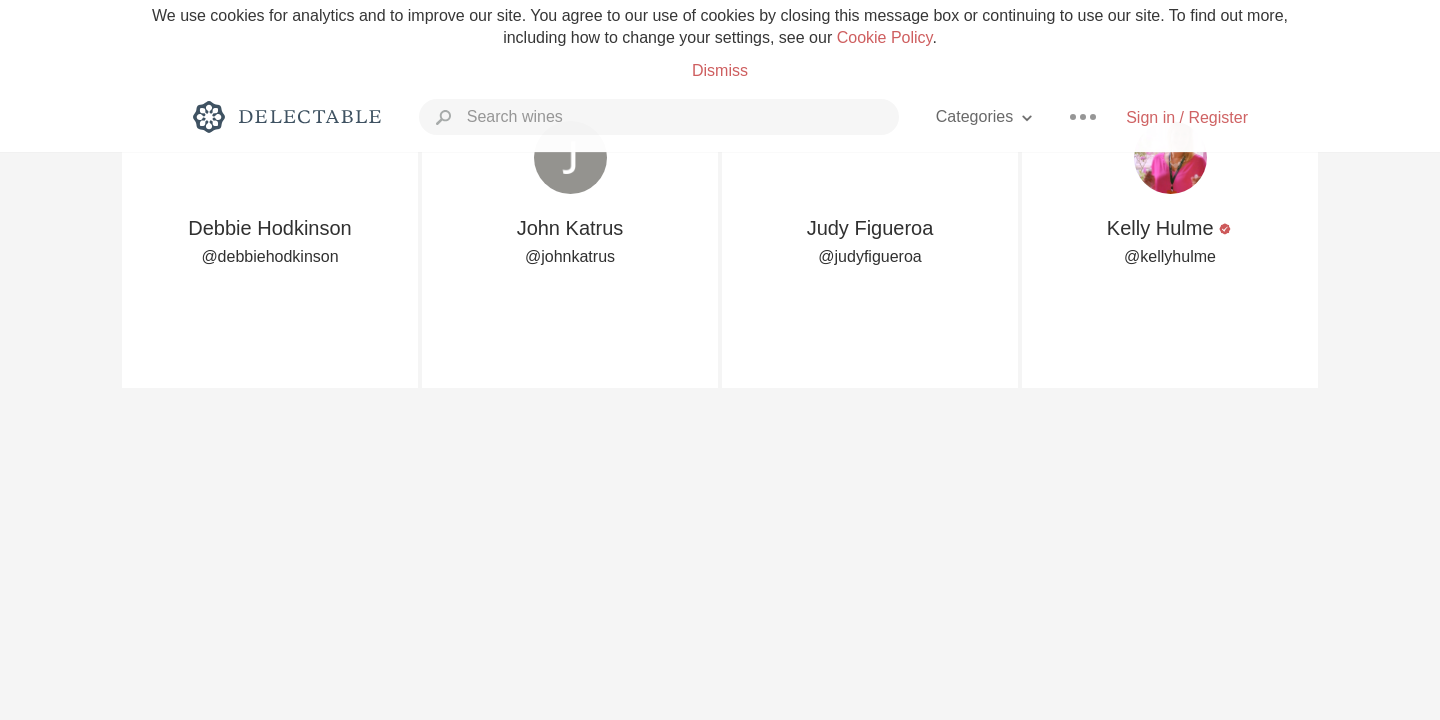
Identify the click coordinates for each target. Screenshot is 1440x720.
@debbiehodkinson (269, 256)
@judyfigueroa (869, 256)
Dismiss (720, 70)
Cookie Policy (885, 37)
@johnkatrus (570, 256)
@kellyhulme (1170, 256)
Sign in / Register (1187, 117)
